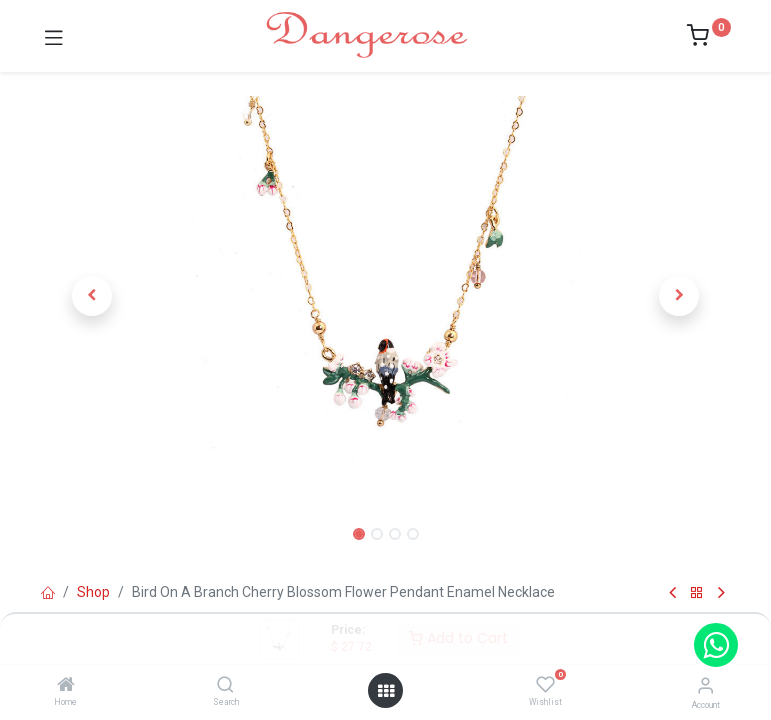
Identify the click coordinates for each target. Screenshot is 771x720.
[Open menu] (386, 691)
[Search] (225, 686)
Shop (93, 592)
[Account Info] (705, 685)
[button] (93, 296)
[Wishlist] (545, 685)
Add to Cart (458, 638)
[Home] (66, 686)
